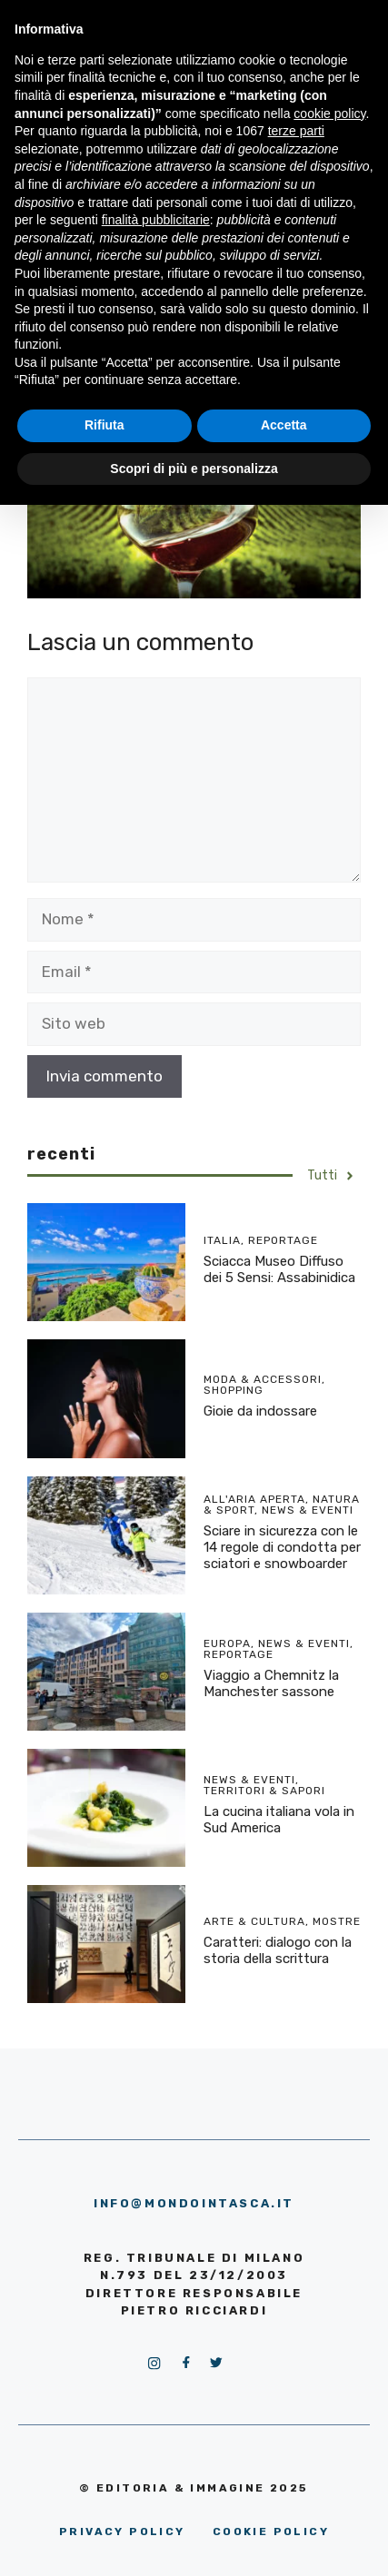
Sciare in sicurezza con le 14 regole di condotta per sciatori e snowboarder (282, 1547)
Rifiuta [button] (104, 425)
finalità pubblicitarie (156, 219)
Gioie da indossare (260, 1411)
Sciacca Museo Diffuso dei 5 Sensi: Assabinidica (279, 1269)
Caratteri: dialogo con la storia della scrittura (278, 1950)
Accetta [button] (284, 425)
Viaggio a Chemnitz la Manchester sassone (271, 1683)
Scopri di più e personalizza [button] (193, 468)
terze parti (296, 130)
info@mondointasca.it (194, 2203)
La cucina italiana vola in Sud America (279, 1819)
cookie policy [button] (329, 113)
